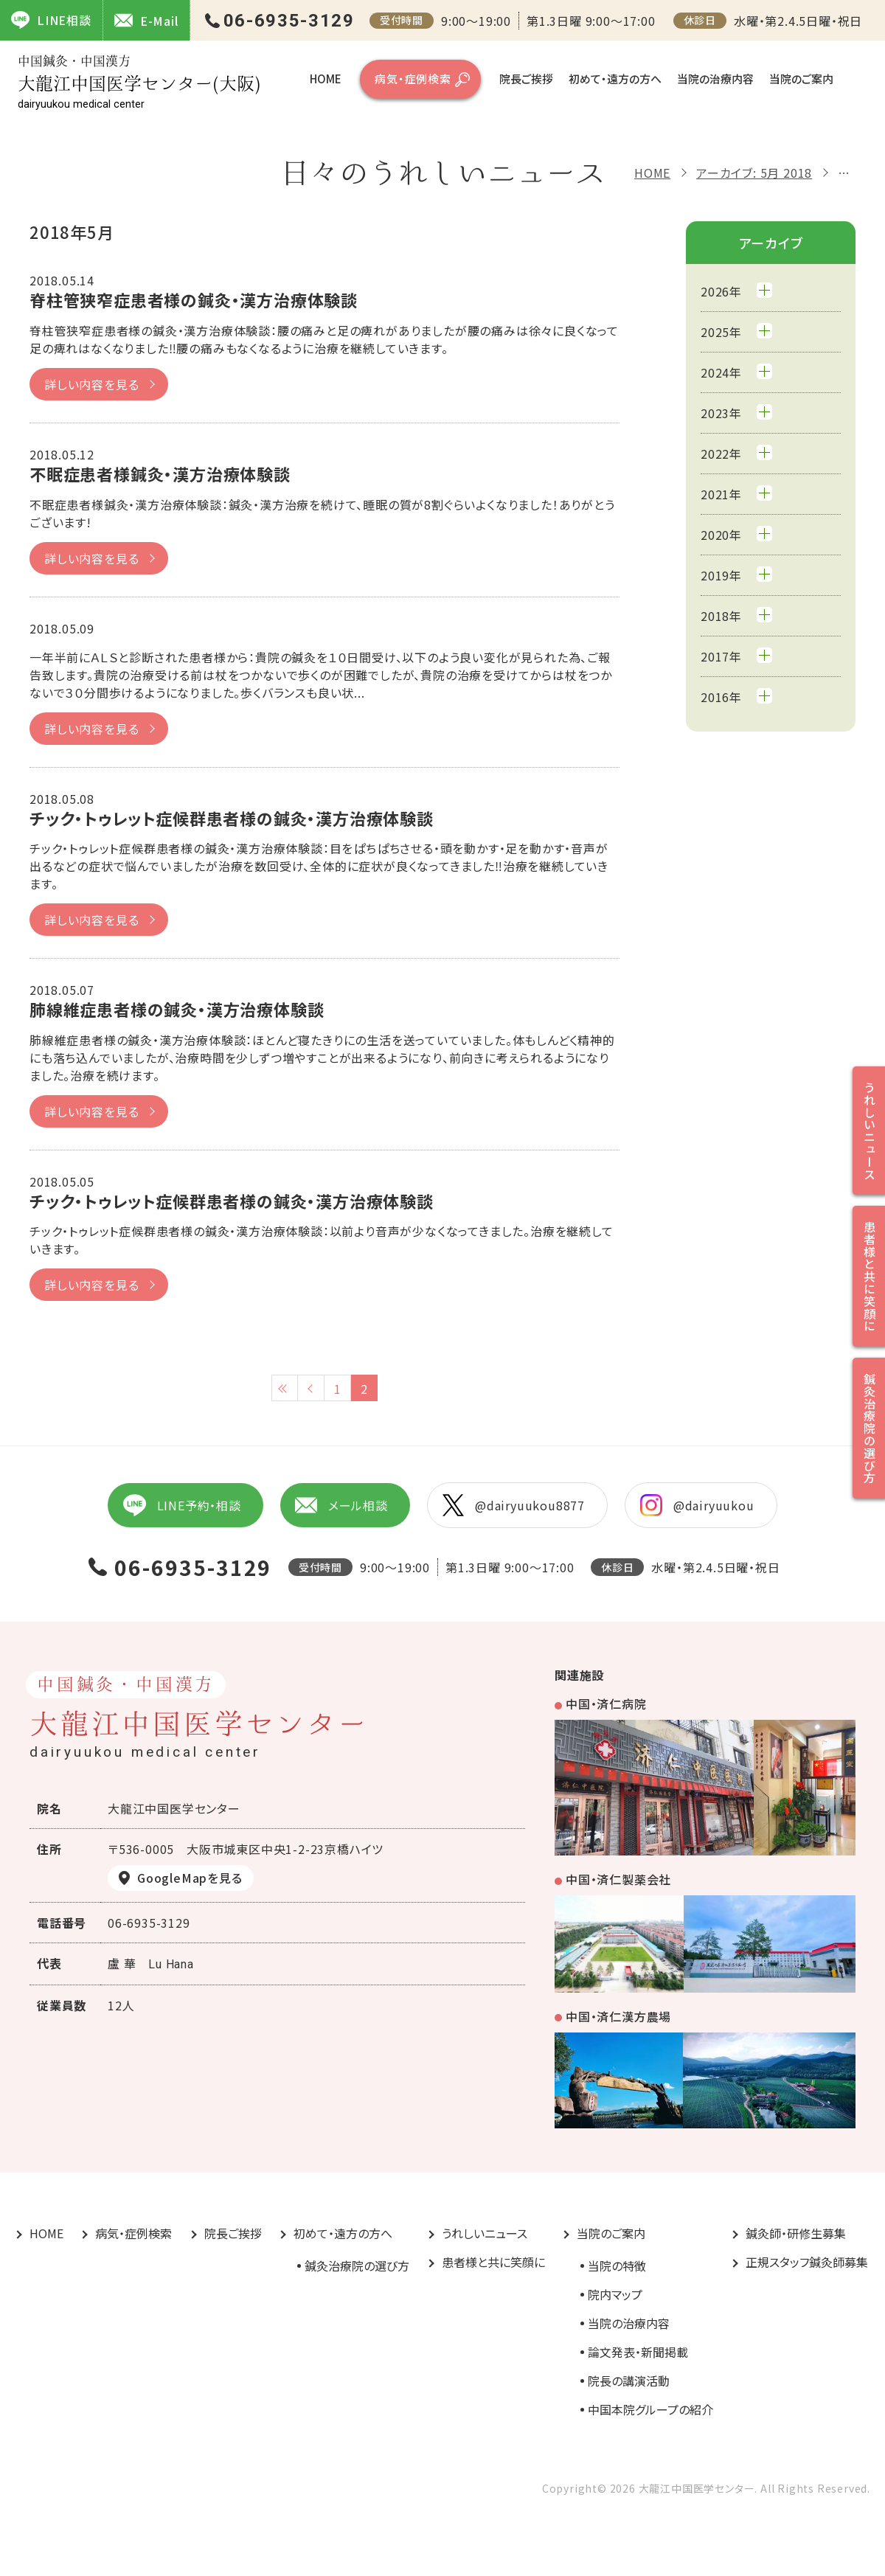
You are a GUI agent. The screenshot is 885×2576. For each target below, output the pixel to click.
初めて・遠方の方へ (615, 78)
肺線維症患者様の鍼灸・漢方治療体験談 (177, 1009)
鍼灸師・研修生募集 (796, 2233)
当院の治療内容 (715, 78)
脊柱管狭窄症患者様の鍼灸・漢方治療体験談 (194, 299)
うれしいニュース (484, 2233)
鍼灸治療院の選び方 (357, 2265)
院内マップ (615, 2294)
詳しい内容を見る (91, 384)
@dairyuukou (697, 1505)
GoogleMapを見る (190, 1877)
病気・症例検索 (413, 78)
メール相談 (341, 1505)
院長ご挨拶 (526, 78)
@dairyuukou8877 (513, 1505)
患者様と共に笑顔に (493, 2262)
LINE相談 (51, 20)
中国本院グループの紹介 (650, 2409)
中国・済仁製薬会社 (618, 1879)
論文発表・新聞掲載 (638, 2352)
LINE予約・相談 (181, 1505)
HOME (325, 78)
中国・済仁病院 (606, 1703)
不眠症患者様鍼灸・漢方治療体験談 (160, 473)
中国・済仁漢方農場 (618, 2016)
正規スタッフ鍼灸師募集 (807, 2262)
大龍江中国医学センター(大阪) (139, 82)
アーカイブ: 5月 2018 (754, 172)
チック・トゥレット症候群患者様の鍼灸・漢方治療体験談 (232, 818)
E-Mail (146, 20)
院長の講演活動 (629, 2380)
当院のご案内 (801, 78)
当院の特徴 (617, 2265)
